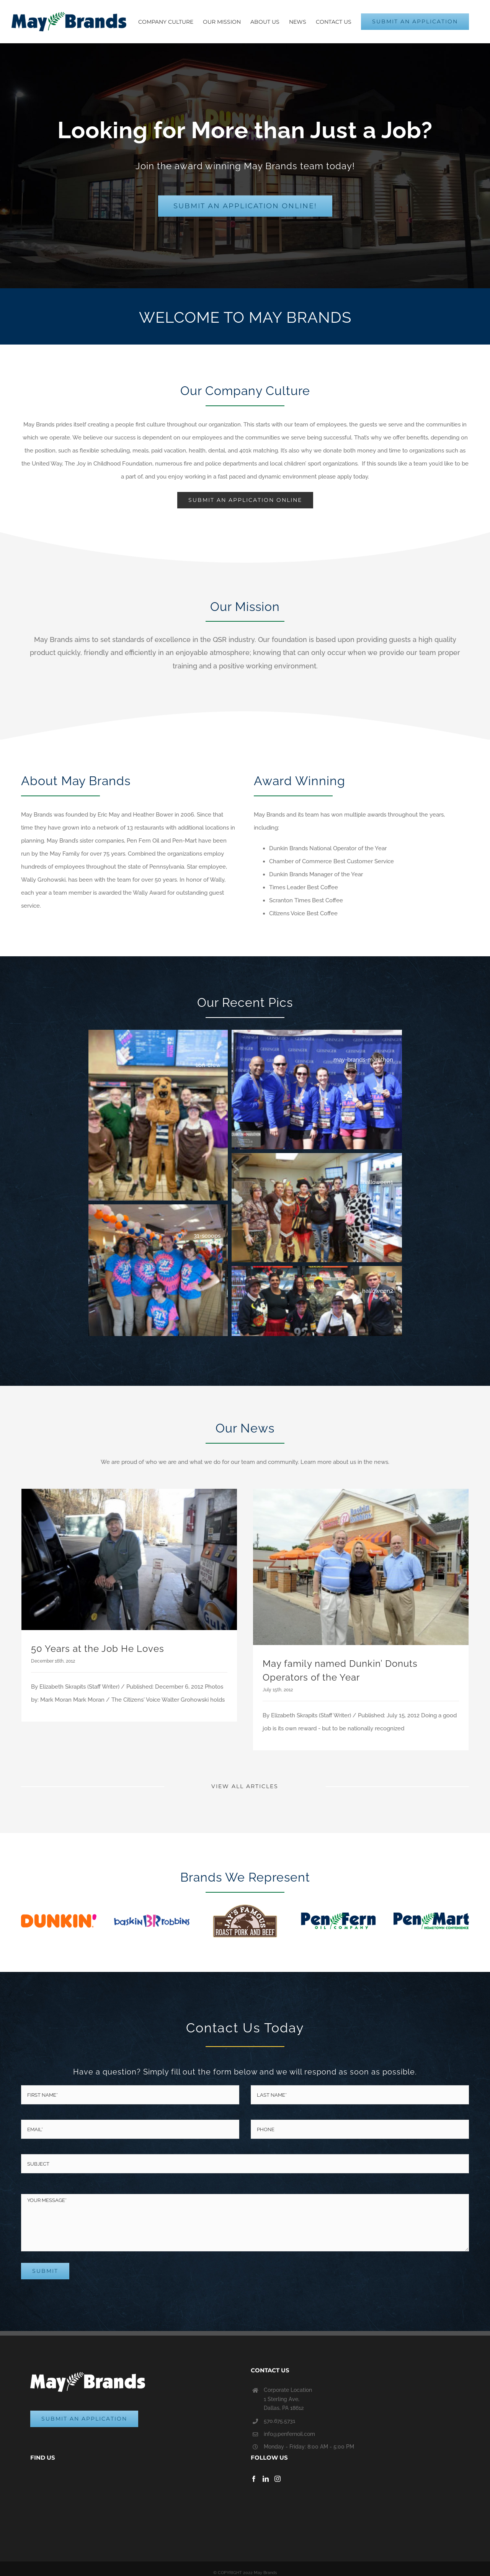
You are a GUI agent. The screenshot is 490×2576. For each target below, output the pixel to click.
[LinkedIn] (266, 2479)
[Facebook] (254, 2479)
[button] (158, 1115)
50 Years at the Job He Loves (97, 1648)
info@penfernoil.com (289, 2434)
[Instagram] (277, 2479)
